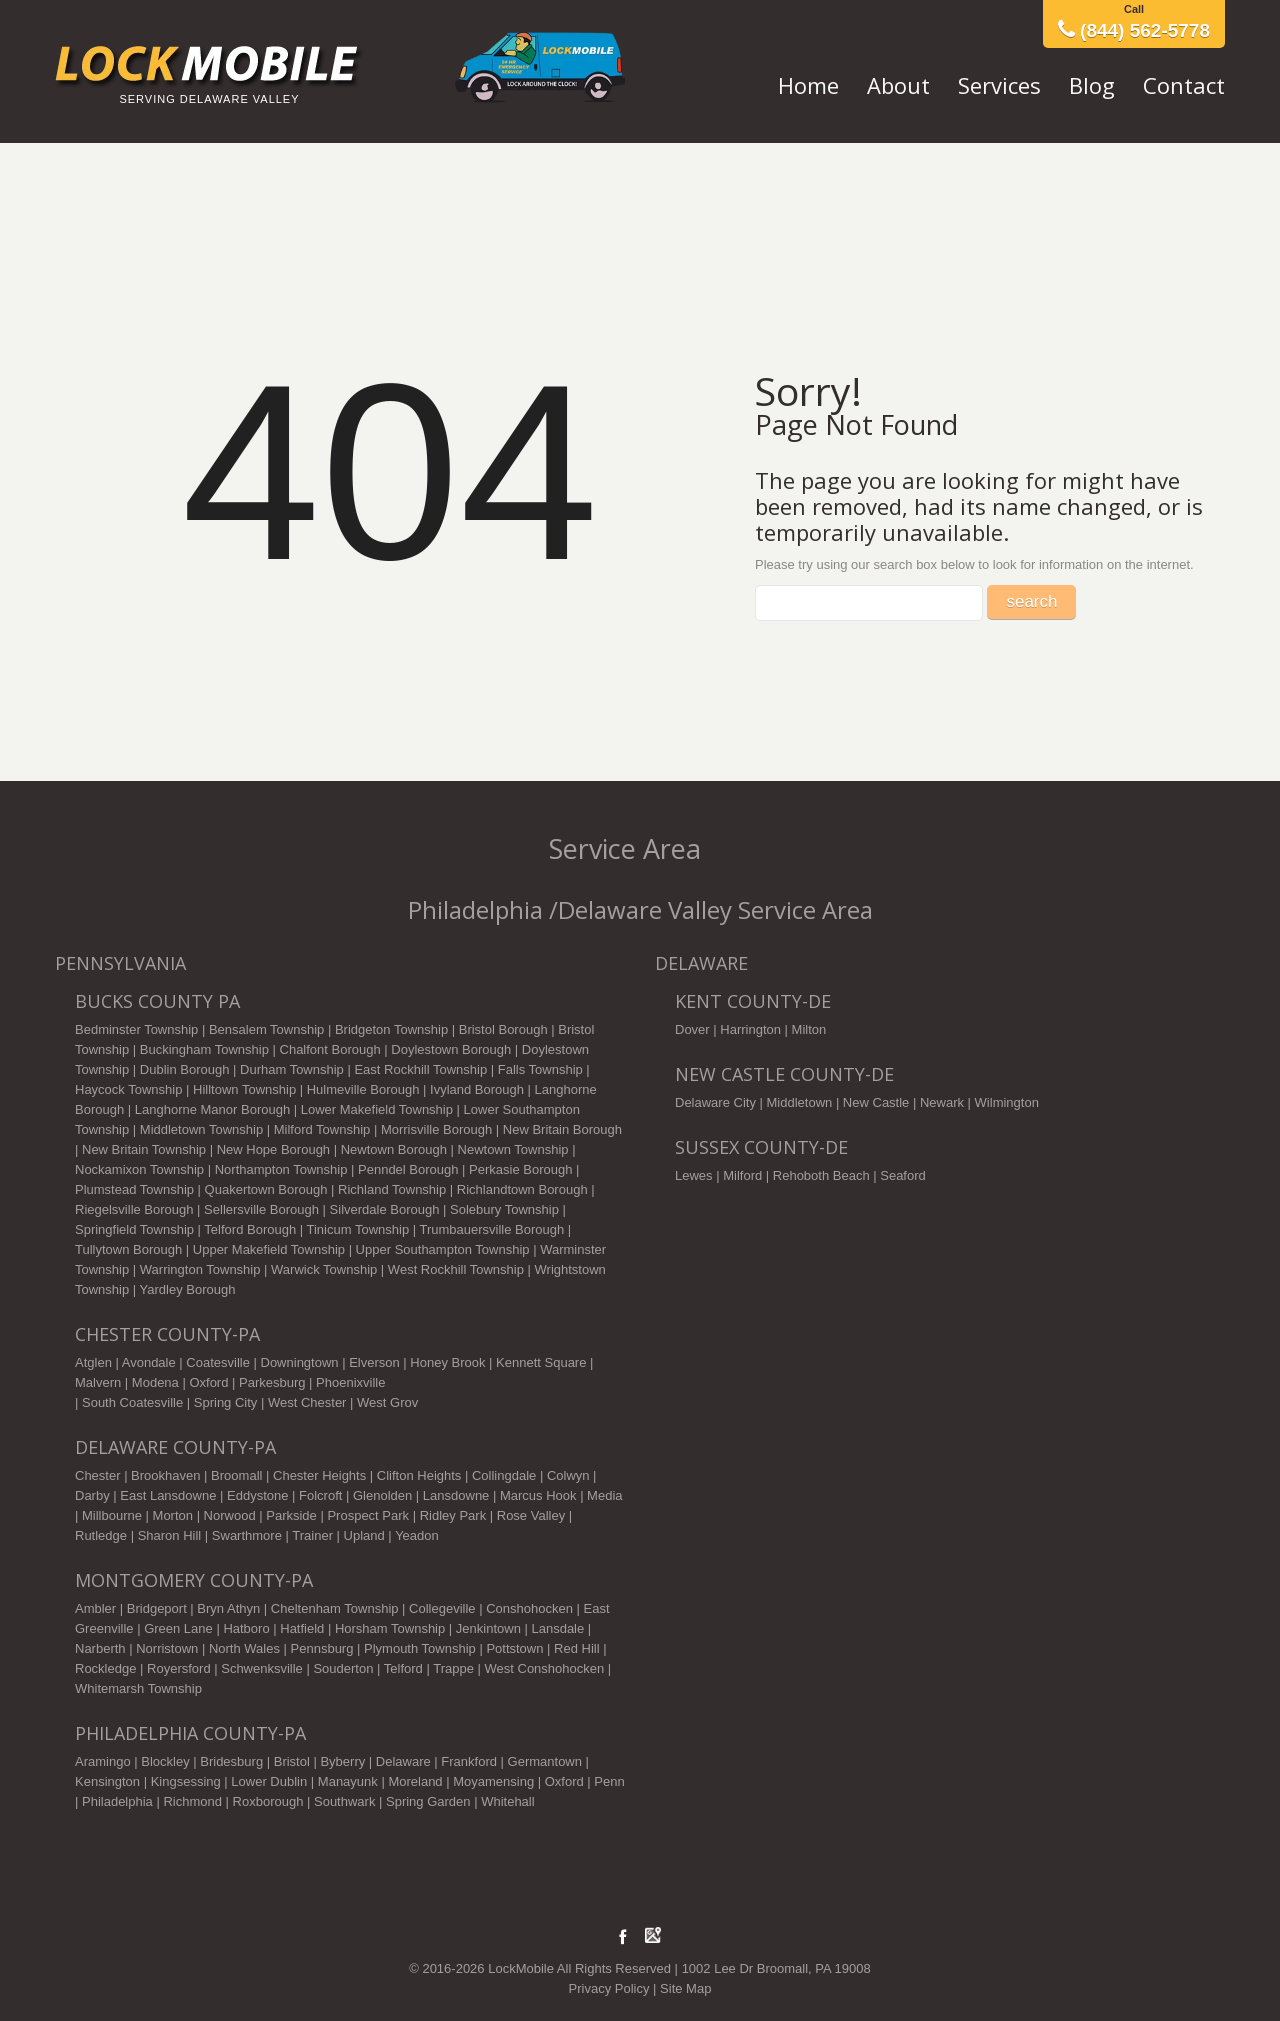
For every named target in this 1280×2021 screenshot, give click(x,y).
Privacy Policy (609, 1988)
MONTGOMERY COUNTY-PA (194, 1580)
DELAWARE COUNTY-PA (175, 1447)
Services (999, 85)
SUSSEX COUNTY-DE (761, 1147)
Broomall (236, 1475)
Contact (1184, 85)
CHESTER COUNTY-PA (167, 1334)
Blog (1092, 85)
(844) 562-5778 (1134, 30)
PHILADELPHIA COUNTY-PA (190, 1733)
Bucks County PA (157, 1001)
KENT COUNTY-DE (753, 1001)
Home (808, 85)
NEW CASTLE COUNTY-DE (784, 1074)
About (898, 85)
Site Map (685, 1988)
